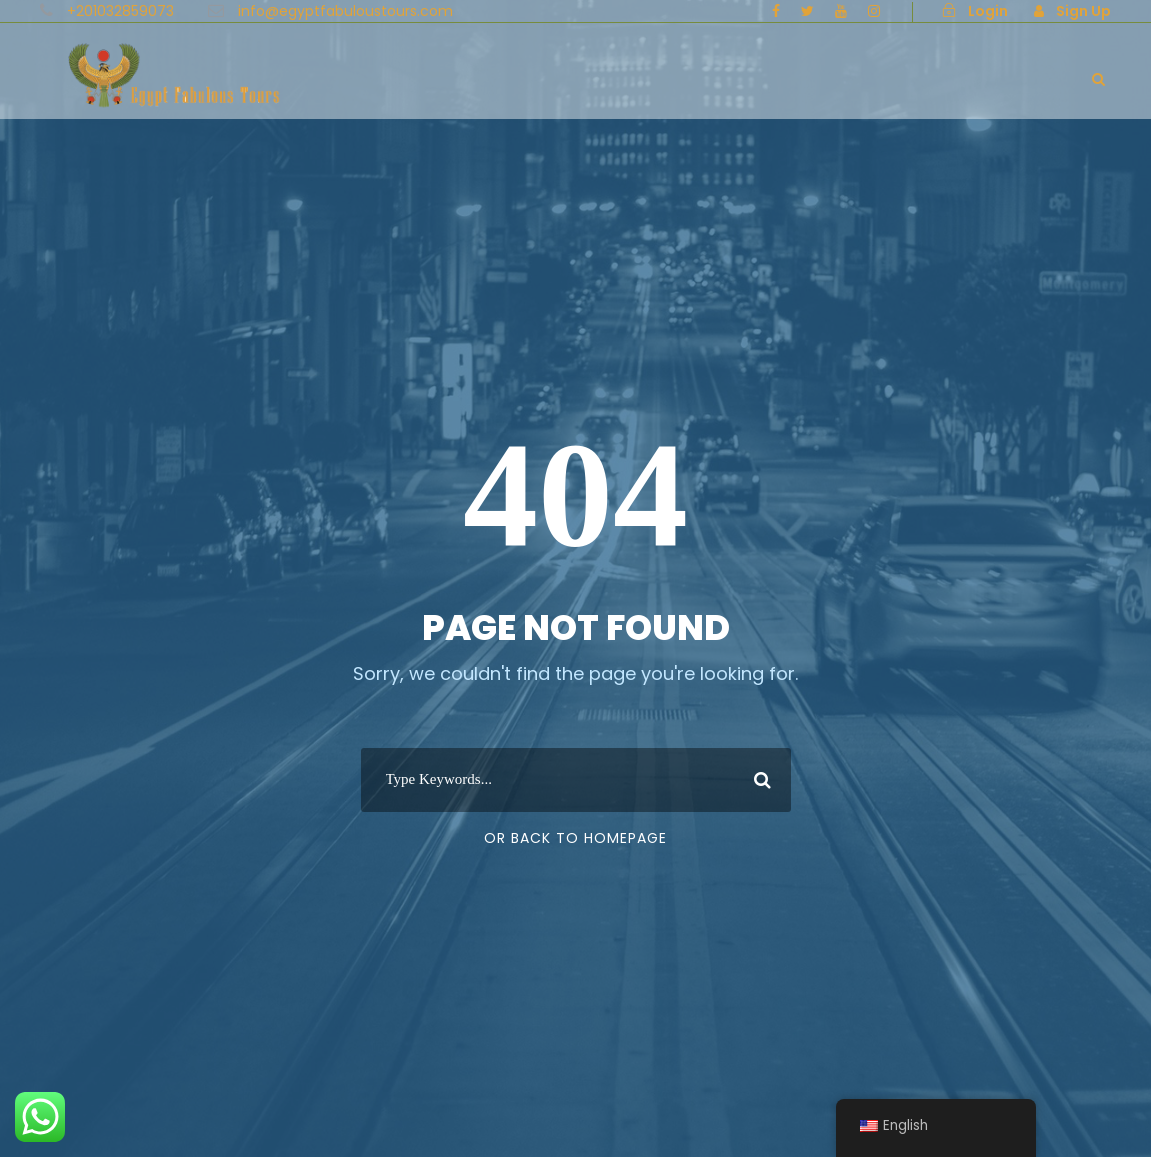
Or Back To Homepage (575, 838)
